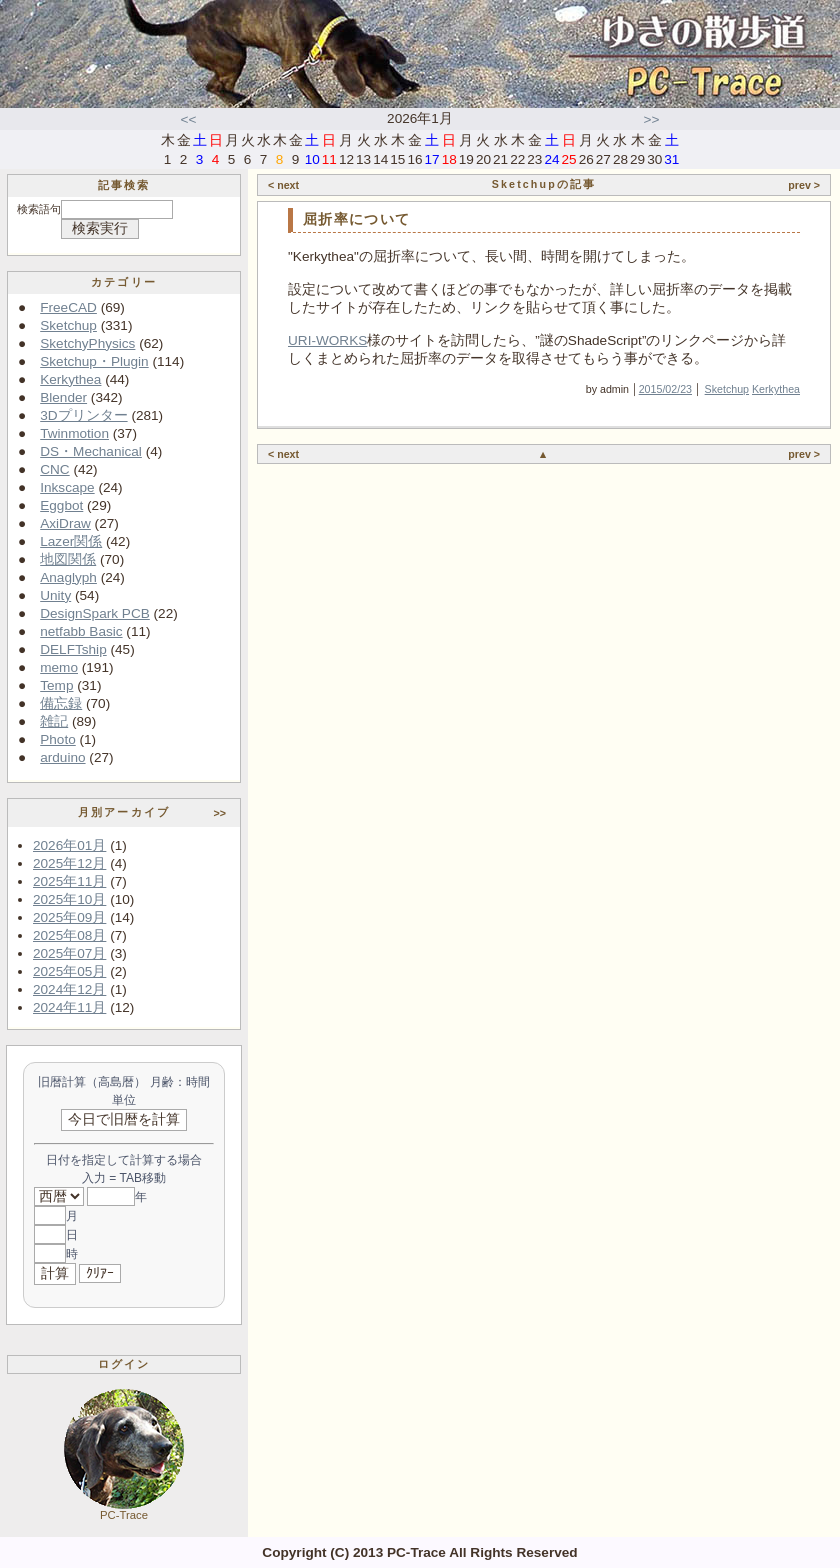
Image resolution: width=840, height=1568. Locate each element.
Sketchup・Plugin (94, 361)
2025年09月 (69, 917)
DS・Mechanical (91, 451)
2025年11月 (69, 881)
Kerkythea (70, 379)
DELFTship (73, 649)
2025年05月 (69, 971)
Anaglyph (68, 577)
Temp (56, 685)
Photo (58, 739)
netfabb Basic (81, 631)
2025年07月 (69, 953)
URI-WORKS (327, 340)
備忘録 (61, 703)
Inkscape (67, 487)
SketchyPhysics (87, 343)
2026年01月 (69, 845)
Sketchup (68, 325)
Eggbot (61, 505)
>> (652, 119)
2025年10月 (69, 899)
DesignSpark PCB (95, 613)
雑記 (54, 721)
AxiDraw (65, 523)
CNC (54, 469)
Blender (63, 397)
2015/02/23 (665, 389)
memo (59, 667)
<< (189, 119)
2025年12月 (69, 863)
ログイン (124, 1364)
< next (283, 185)
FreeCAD (68, 307)
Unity (55, 595)
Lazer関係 (71, 541)
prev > (804, 185)
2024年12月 (69, 989)
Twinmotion (74, 433)
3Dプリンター (83, 415)
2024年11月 (69, 1007)
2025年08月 (69, 935)
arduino (62, 757)
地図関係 (68, 559)
